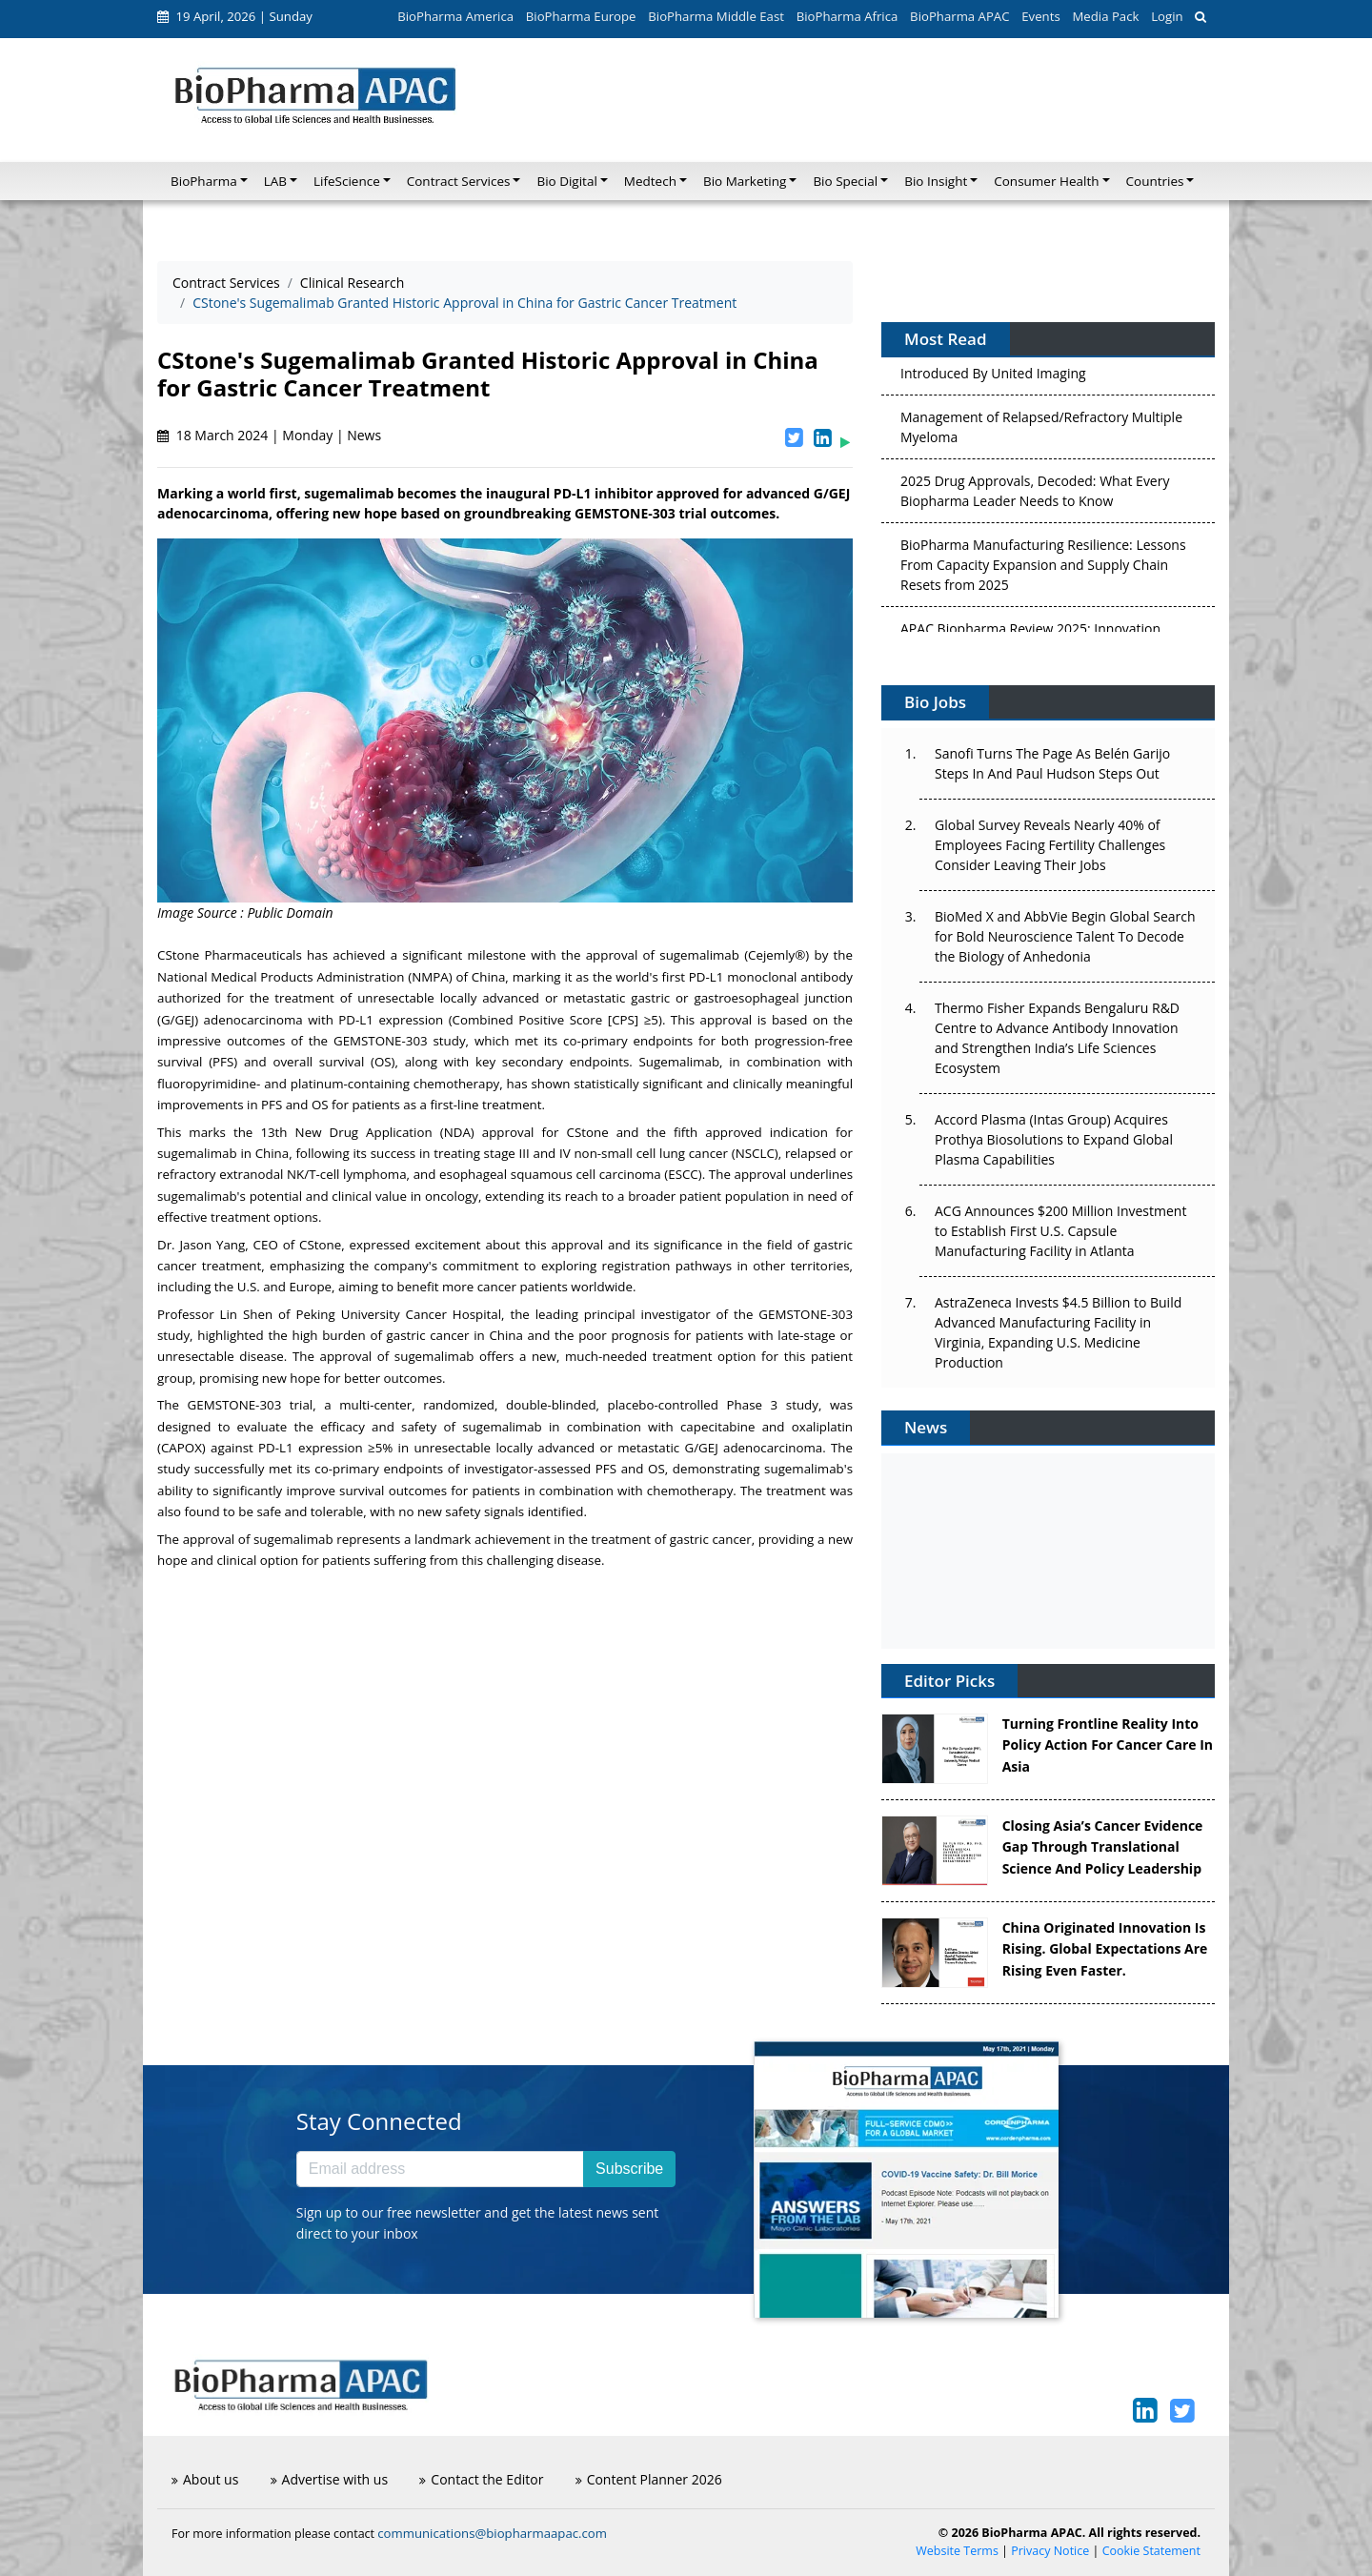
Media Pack (1105, 16)
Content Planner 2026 (648, 2479)
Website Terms (957, 2551)
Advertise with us (330, 2479)
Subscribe (629, 2168)
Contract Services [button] (459, 181)
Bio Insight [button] (935, 181)
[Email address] (440, 2169)
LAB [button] (275, 181)
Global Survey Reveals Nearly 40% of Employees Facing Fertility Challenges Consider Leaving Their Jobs (1050, 845)
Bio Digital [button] (566, 181)
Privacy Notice (1050, 2551)
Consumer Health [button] (1046, 181)
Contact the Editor (481, 2479)
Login (1166, 16)
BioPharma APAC (959, 16)
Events (1040, 16)
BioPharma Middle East (716, 16)
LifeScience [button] (346, 181)
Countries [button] (1155, 181)
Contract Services (226, 283)
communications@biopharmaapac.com (492, 2533)
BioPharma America (455, 16)
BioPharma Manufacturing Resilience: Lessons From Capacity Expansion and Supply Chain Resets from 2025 (1043, 569)
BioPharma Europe (581, 16)
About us (205, 2479)
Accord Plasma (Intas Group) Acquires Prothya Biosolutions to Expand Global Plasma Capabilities (1054, 1139)
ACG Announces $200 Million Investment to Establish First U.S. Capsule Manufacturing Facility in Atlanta (1060, 1231)
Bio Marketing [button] (744, 181)
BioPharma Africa (847, 16)
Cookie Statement (1151, 2551)
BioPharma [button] (204, 181)
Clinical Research (352, 283)
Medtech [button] (650, 181)
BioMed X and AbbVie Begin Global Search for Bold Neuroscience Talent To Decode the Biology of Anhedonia (1065, 936)
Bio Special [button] (845, 181)
